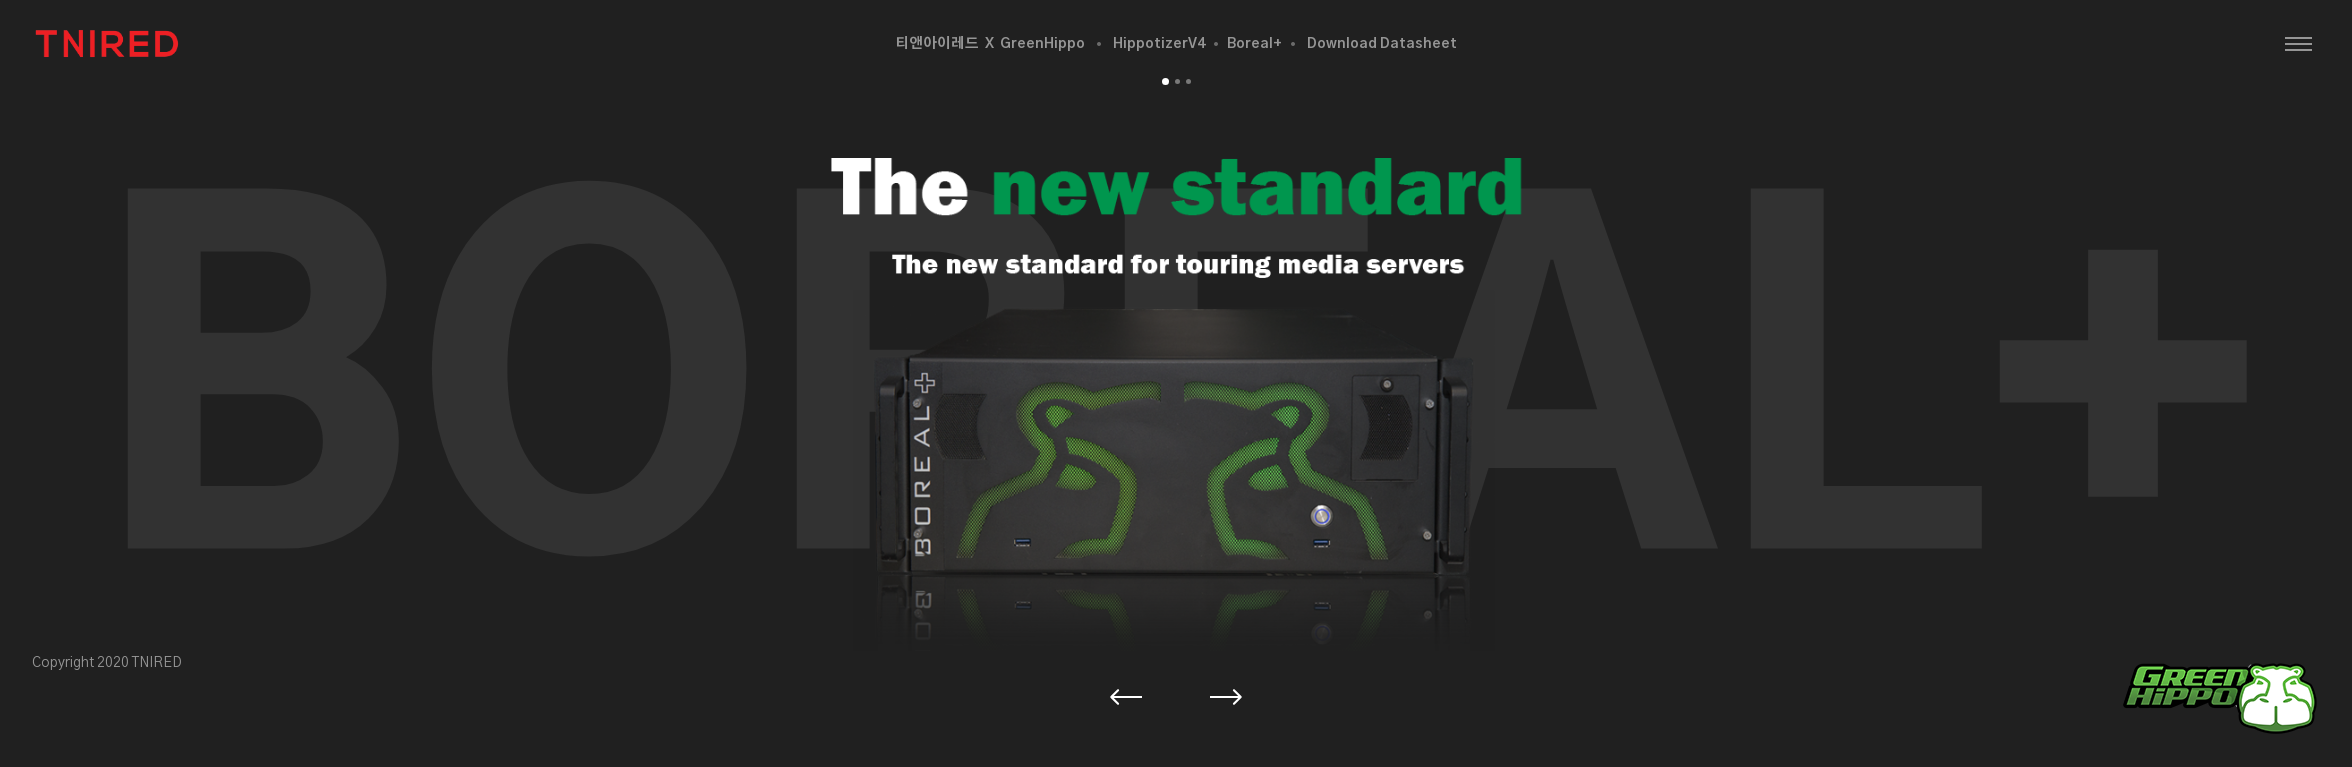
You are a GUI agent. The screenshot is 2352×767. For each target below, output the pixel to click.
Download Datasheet (1382, 44)
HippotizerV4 (1159, 44)
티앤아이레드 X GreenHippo (990, 44)
